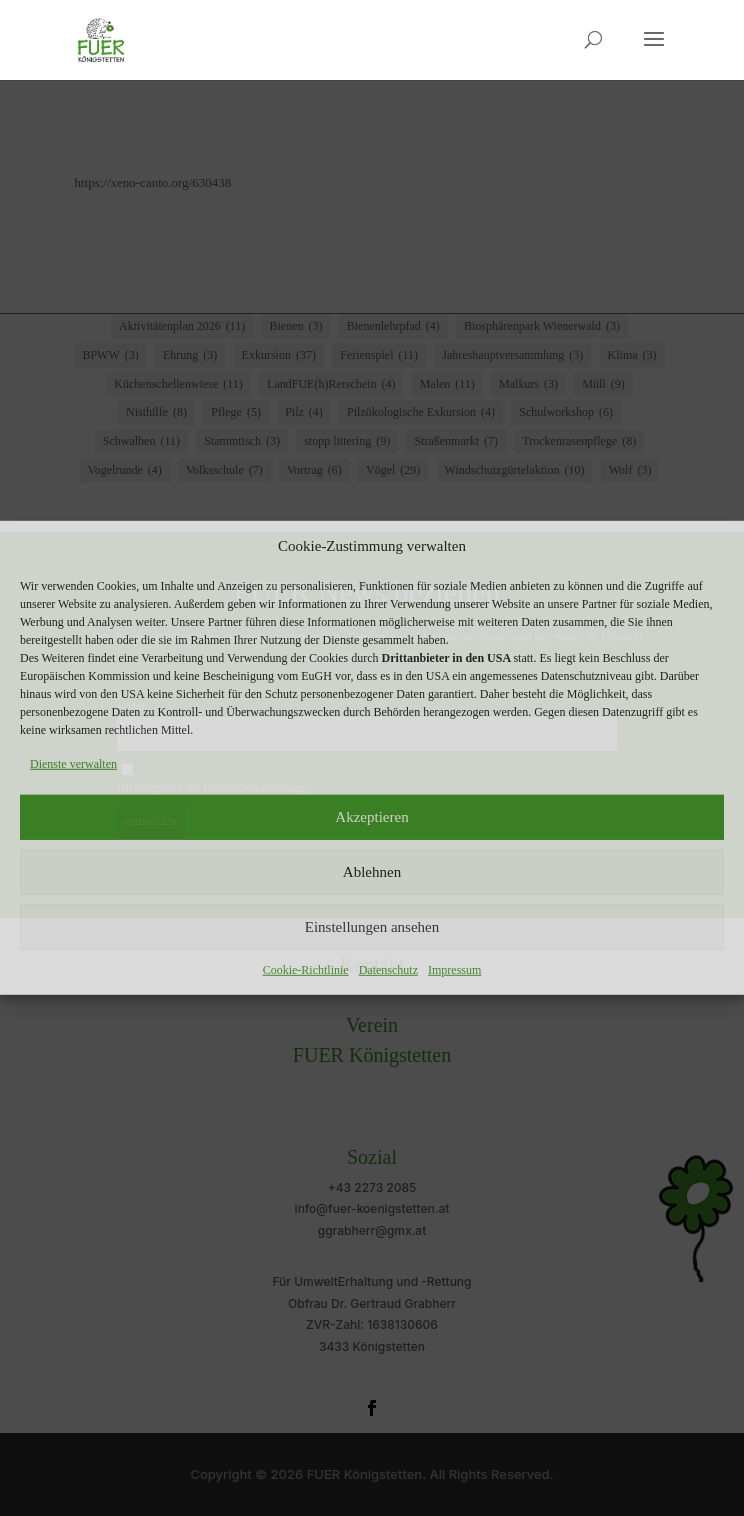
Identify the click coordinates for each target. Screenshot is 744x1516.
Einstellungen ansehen (372, 927)
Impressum (454, 969)
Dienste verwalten (73, 764)
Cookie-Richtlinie (306, 969)
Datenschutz (388, 969)
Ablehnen (372, 872)
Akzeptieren (371, 817)
